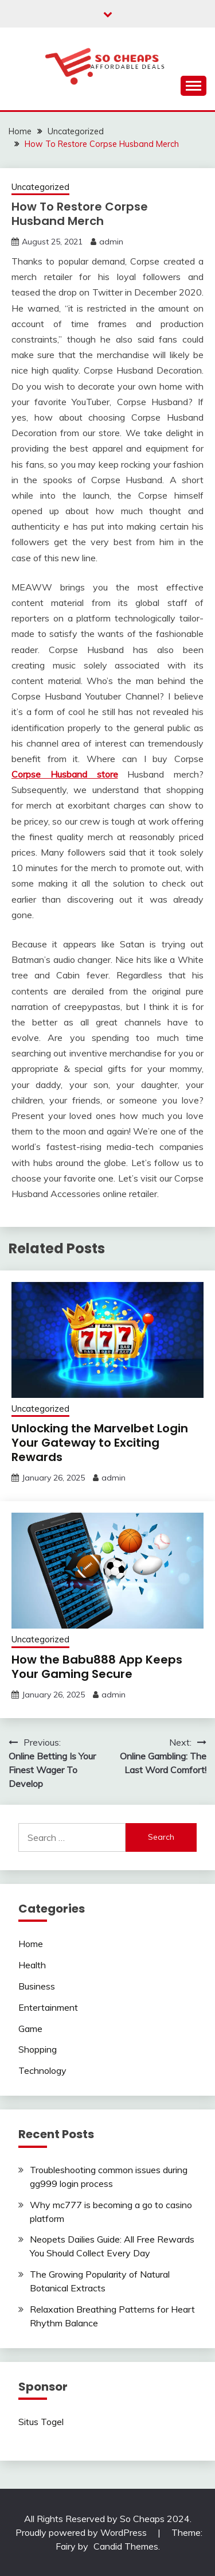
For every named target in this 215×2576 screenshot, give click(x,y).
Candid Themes (125, 2546)
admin (111, 241)
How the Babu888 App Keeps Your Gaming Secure (96, 1667)
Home (30, 1943)
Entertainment (48, 2007)
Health (32, 1965)
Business (36, 1986)
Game (30, 2028)
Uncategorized (40, 186)
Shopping (37, 2049)
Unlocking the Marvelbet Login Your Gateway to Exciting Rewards (99, 1442)
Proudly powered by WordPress (82, 2532)
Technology (42, 2070)
